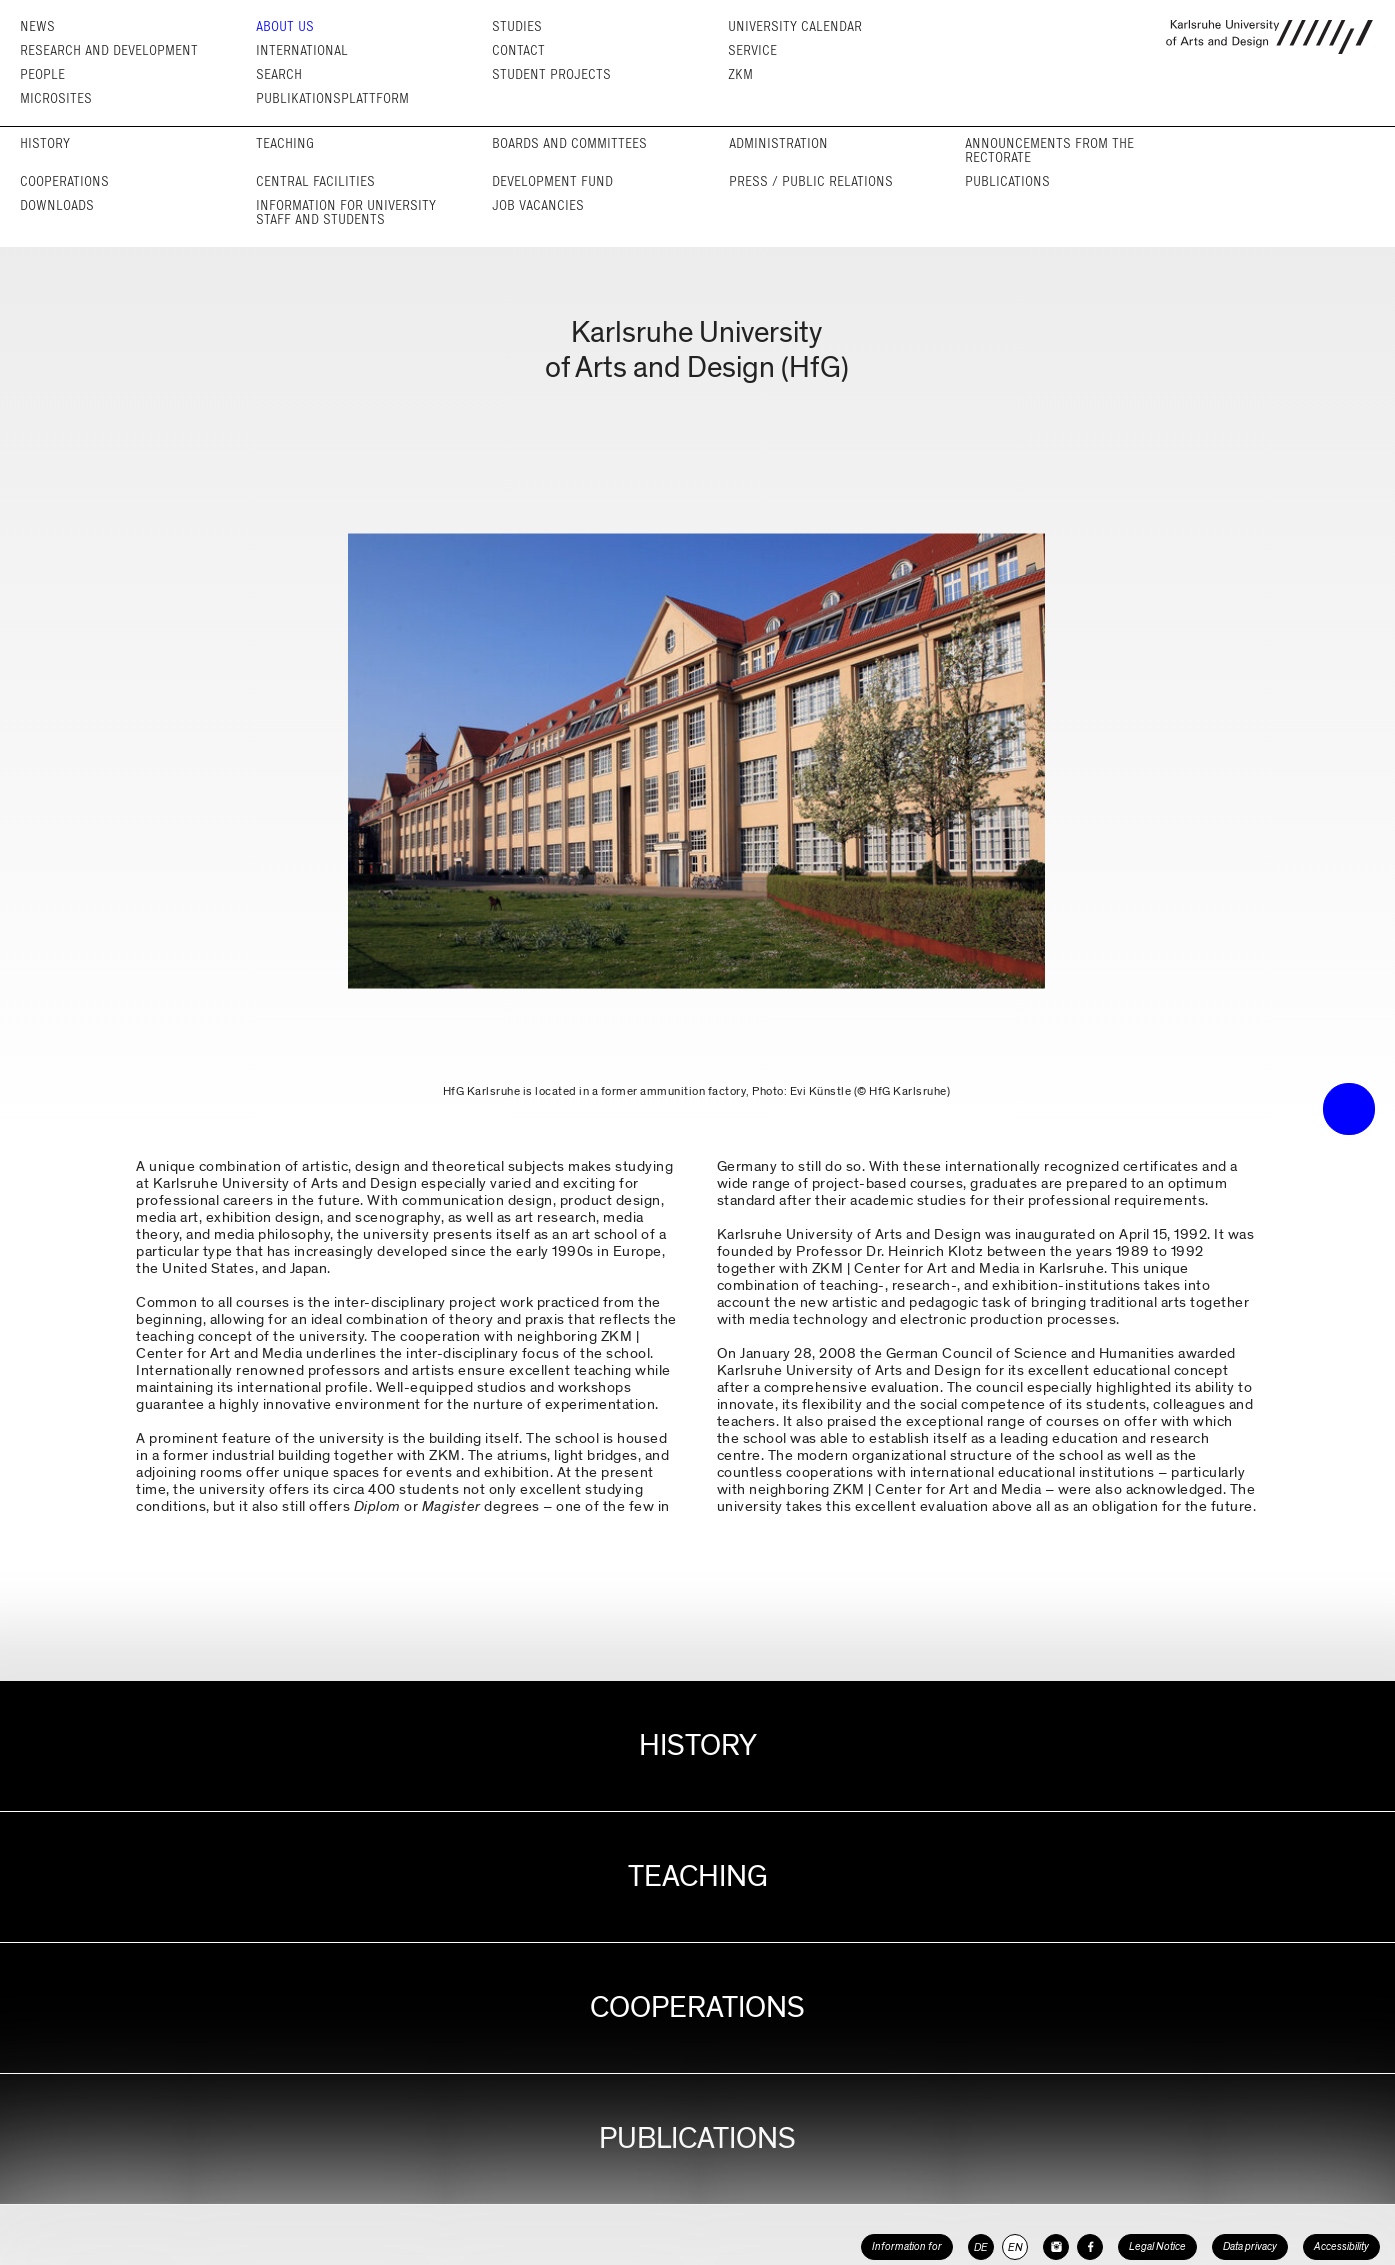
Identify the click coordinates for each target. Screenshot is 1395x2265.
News (37, 26)
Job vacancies (538, 205)
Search (279, 74)
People (42, 74)
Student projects (551, 74)
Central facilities (315, 181)
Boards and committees (569, 143)
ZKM (740, 74)
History (45, 143)
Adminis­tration (778, 143)
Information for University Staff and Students (346, 212)
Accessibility (1341, 2246)
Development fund (552, 181)
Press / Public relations (811, 181)
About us (285, 26)
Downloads (57, 205)
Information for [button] (907, 2246)
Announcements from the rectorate (1049, 150)
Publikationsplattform (332, 98)
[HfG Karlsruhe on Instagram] (1056, 2247)
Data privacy (1250, 2246)
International (302, 50)
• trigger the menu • (1349, 1109)
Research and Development (109, 50)
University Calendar (795, 26)
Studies (517, 26)
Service (752, 50)
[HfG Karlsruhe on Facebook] (1090, 2247)
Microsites (56, 98)
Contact (518, 50)
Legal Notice (1157, 2246)
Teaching (285, 143)
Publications (1007, 181)
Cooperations (64, 181)
